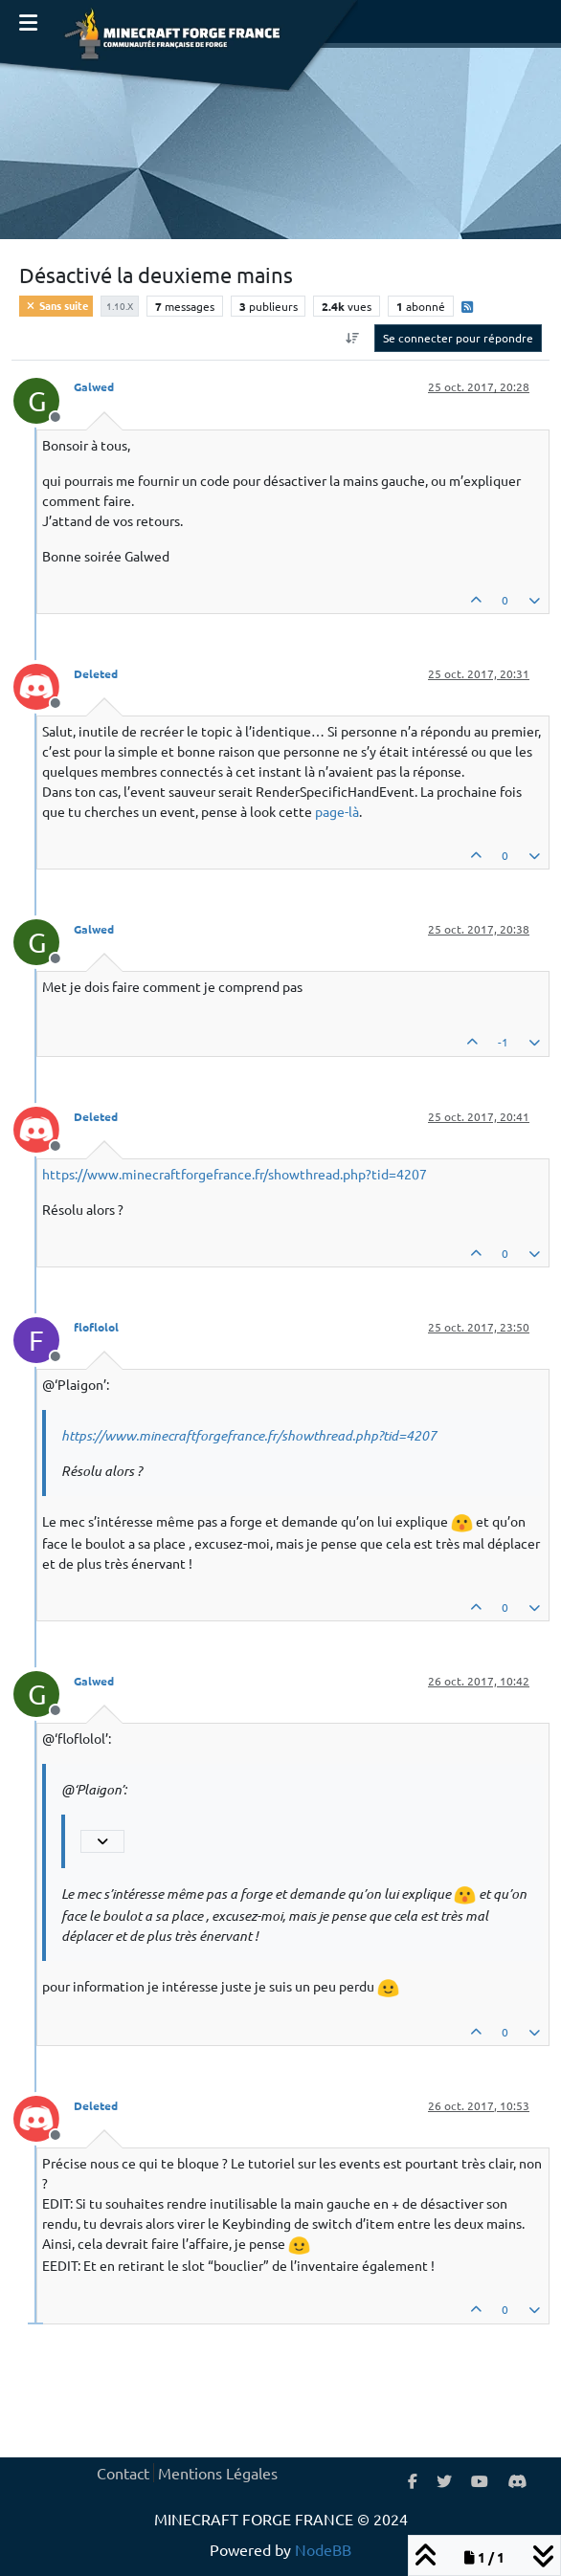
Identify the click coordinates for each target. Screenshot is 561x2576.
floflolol (96, 1326)
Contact (123, 2472)
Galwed (94, 386)
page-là (337, 811)
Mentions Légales (218, 2472)
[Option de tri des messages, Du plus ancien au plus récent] (353, 337)
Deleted (96, 673)
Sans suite (56, 305)
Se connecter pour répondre (458, 337)
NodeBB (323, 2549)
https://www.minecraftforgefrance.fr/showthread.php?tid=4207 (234, 1173)
